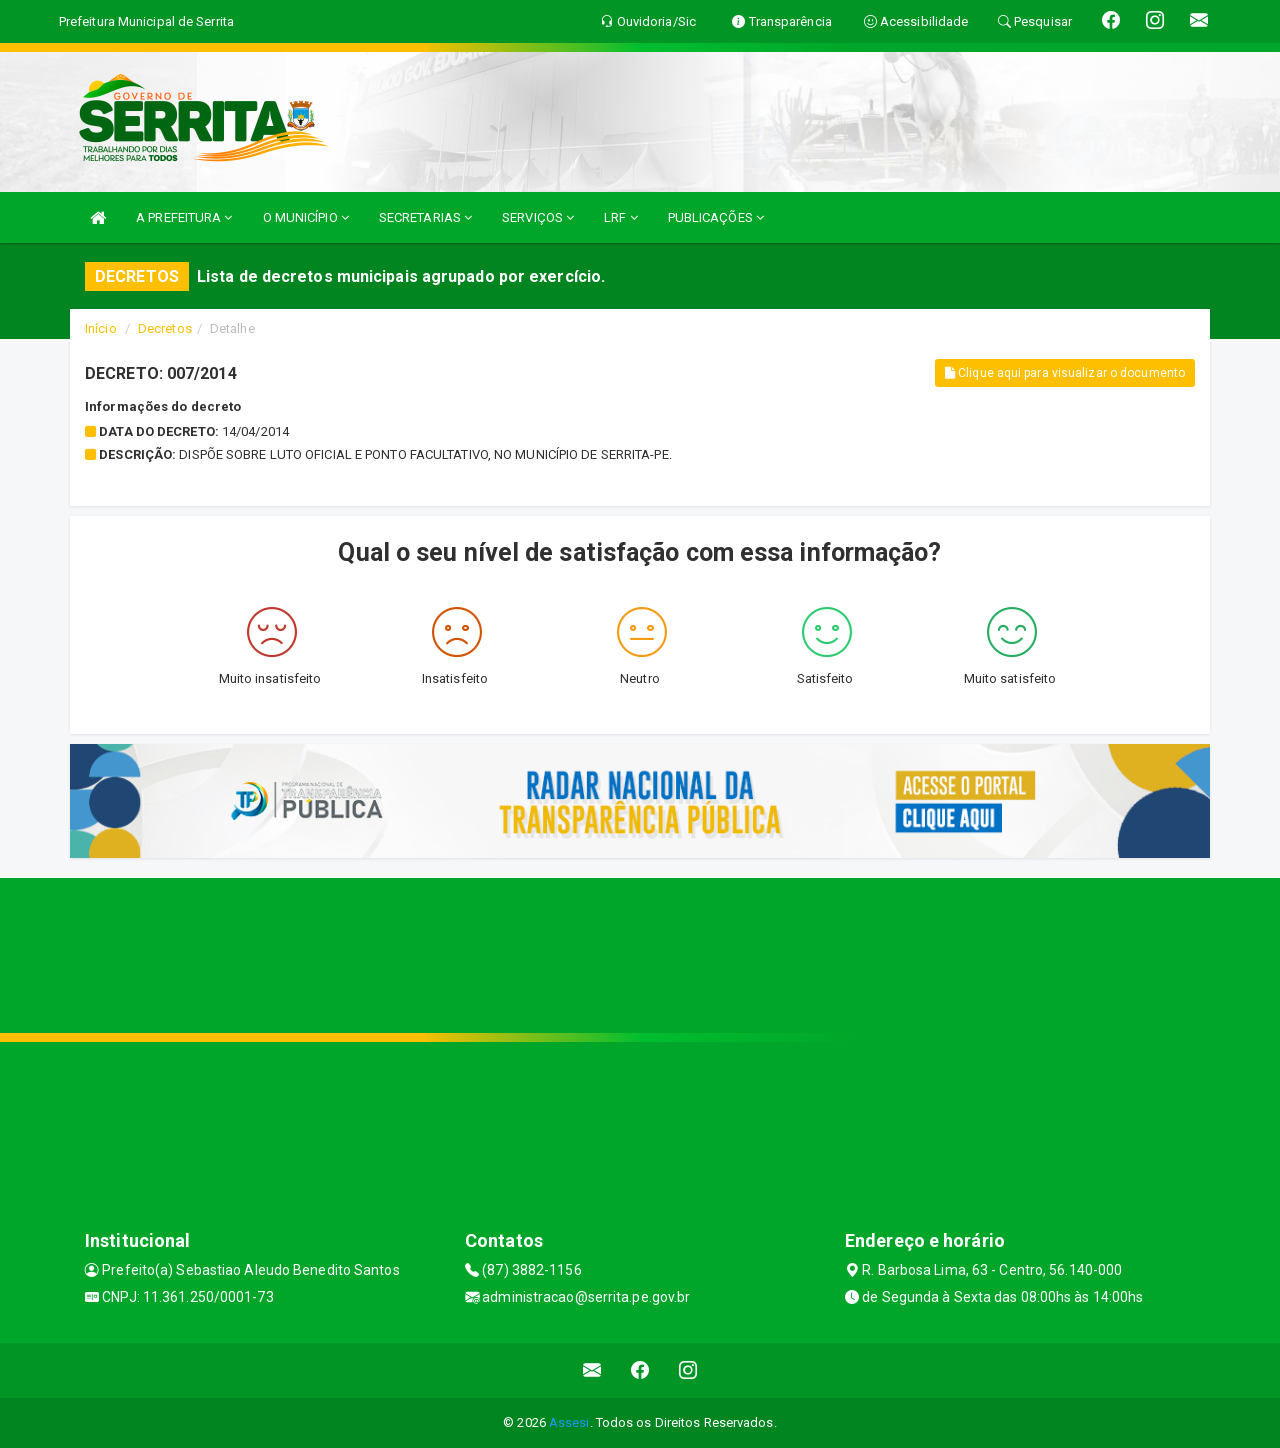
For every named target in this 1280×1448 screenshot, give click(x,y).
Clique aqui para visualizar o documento (1065, 373)
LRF (621, 217)
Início (101, 328)
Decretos (165, 328)
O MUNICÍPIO (306, 217)
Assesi (569, 1422)
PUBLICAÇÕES (716, 217)
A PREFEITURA (184, 217)
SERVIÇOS (538, 217)
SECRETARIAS (425, 217)
